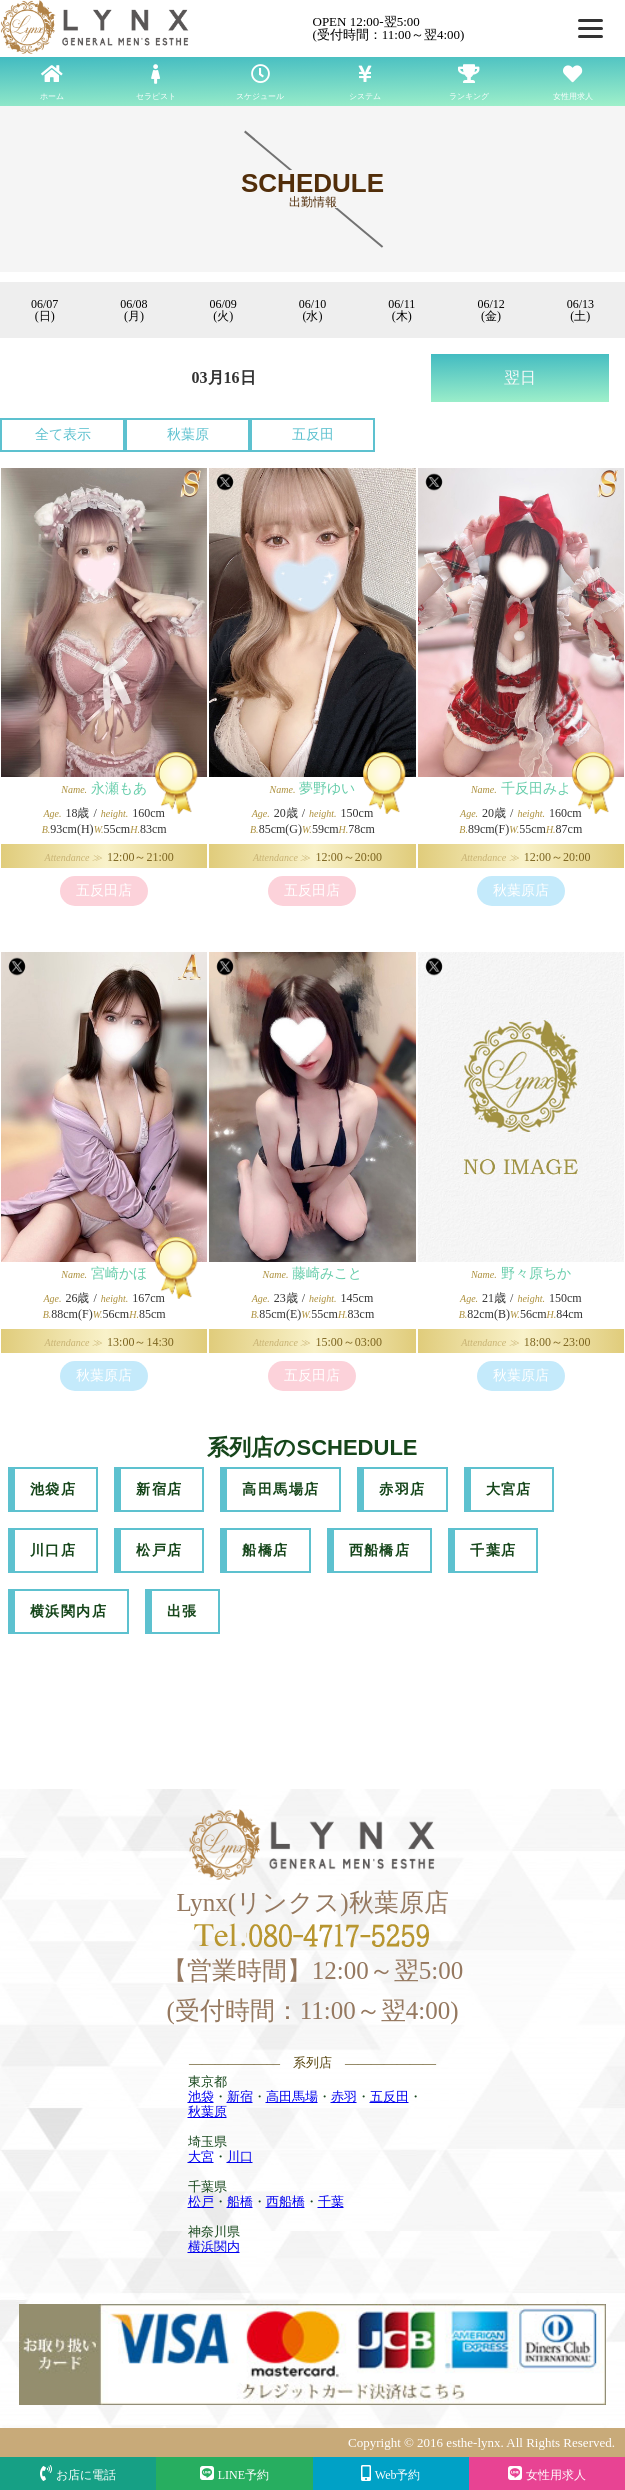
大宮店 (509, 1489)
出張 (182, 1611)
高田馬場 (292, 2096)
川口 (240, 2156)
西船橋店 (380, 1550)
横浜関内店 (68, 1611)
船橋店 (265, 1550)
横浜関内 (214, 2246)
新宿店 (159, 1489)
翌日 (520, 377)
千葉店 (493, 1550)
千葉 (331, 2201)
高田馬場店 (280, 1489)
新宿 (240, 2096)
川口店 (53, 1550)
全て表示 (63, 434)
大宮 (201, 2156)
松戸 (201, 2201)
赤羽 (344, 2096)
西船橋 (285, 2201)
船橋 (240, 2201)
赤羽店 (402, 1489)
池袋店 (53, 1489)
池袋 (201, 2096)
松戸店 (159, 1550)
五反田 (313, 434)
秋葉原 (188, 434)
